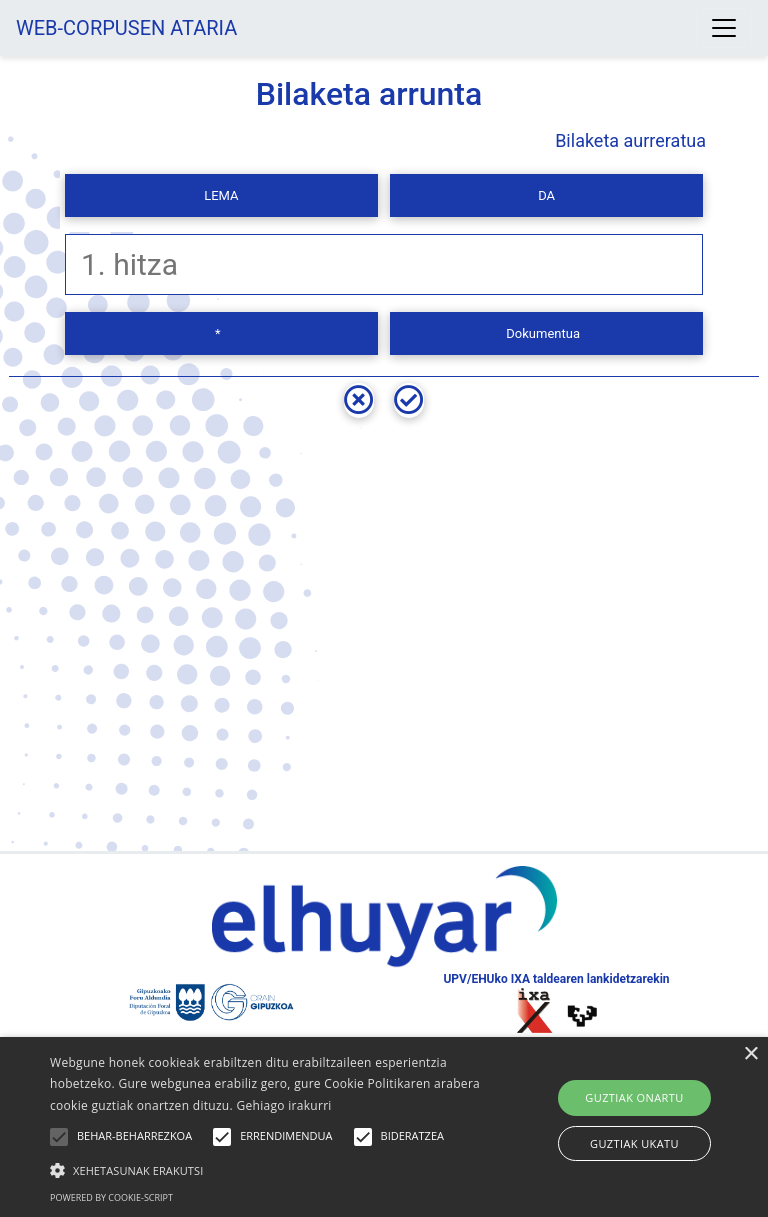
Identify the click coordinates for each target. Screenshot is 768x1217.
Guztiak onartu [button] (634, 1097)
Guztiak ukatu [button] (634, 1143)
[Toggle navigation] (724, 28)
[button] (267, 1170)
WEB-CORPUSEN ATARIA (126, 28)
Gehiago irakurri (283, 1105)
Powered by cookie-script (111, 1197)
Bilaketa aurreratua (630, 140)
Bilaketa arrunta (369, 94)
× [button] (750, 1054)
